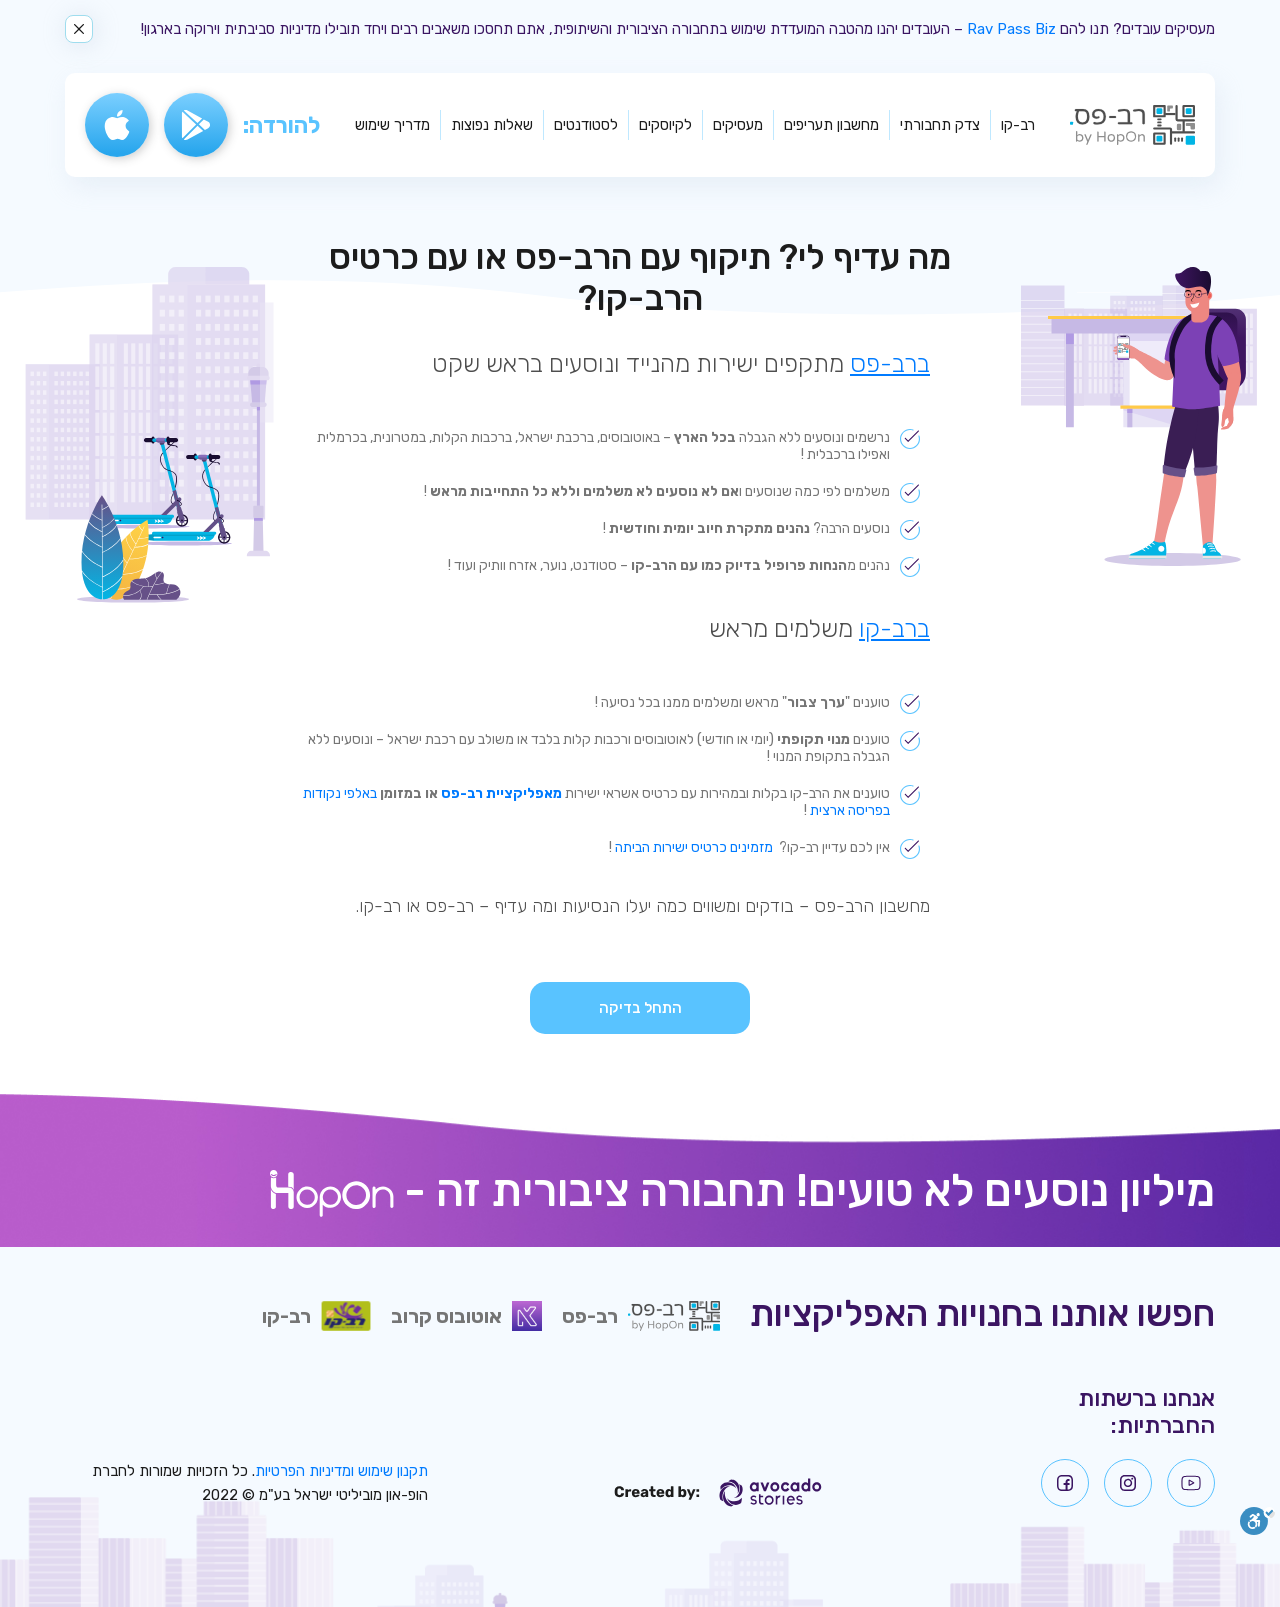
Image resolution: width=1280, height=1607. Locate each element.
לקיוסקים (665, 125)
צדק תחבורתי (940, 125)
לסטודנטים (586, 125)
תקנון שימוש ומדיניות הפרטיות (341, 1471)
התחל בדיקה (640, 1008)
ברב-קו (894, 628)
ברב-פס (890, 363)
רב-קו (1018, 125)
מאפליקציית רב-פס (501, 793)
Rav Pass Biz (1011, 29)
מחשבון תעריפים (831, 125)
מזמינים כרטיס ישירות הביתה (694, 847)
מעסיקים (738, 125)
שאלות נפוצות (492, 125)
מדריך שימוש (392, 125)
